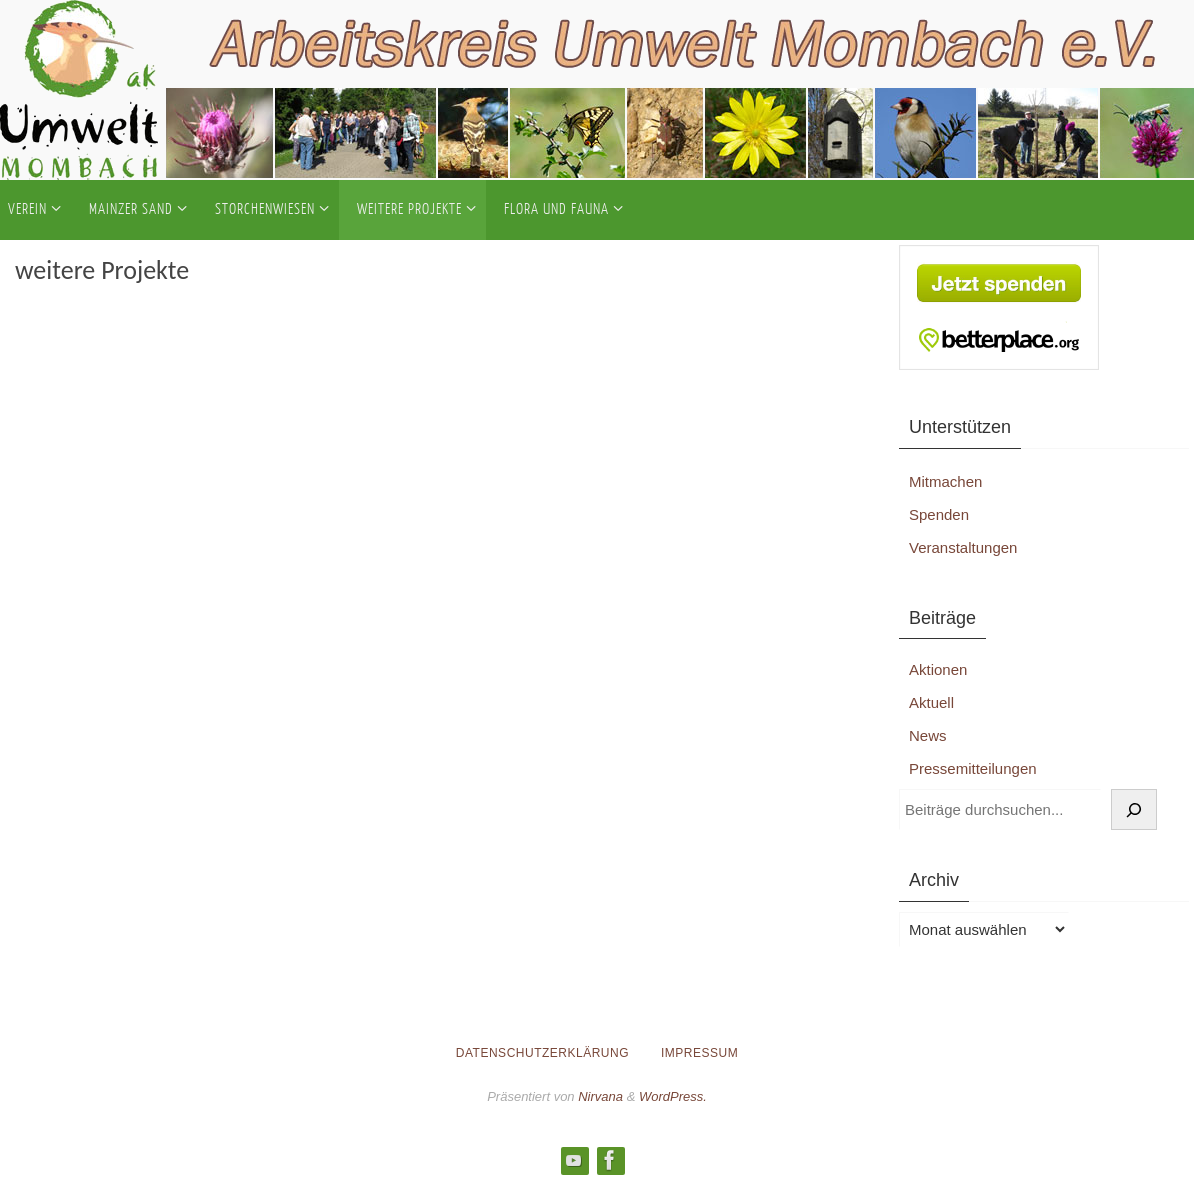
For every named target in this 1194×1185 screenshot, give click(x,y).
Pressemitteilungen (973, 768)
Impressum (699, 1053)
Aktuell (931, 702)
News (928, 735)
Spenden (939, 514)
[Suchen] (1134, 810)
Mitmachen (945, 481)
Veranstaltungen (963, 547)
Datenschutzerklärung (542, 1053)
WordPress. (673, 1096)
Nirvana (600, 1096)
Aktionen (938, 669)
